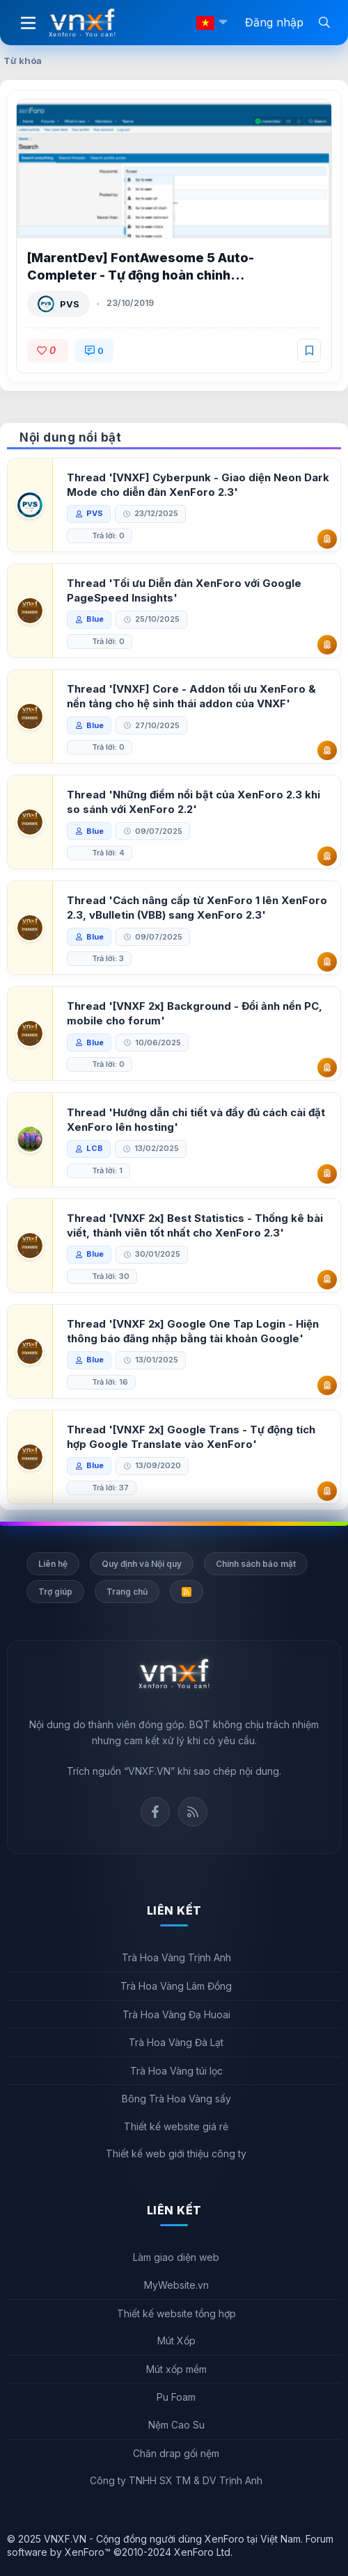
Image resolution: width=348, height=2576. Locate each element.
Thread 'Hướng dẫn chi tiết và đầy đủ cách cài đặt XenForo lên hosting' (196, 1120)
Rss (193, 1811)
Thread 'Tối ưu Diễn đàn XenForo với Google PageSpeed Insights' (184, 590)
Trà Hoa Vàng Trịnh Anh (176, 1957)
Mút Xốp (176, 2340)
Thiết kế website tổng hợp (176, 2313)
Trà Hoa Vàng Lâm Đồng (176, 1986)
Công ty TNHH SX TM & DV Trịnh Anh (176, 2480)
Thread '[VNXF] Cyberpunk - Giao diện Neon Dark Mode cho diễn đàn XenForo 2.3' (198, 485)
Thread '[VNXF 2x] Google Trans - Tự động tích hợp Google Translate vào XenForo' (191, 1437)
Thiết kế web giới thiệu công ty (176, 2153)
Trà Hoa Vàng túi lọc (176, 2071)
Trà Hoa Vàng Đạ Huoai (176, 2014)
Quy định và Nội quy (142, 1564)
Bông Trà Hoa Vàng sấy (176, 2098)
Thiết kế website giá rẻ (176, 2126)
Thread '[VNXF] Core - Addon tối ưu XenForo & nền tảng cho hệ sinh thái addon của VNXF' (191, 696)
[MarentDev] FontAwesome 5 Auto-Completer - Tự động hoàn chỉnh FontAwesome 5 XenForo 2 (140, 275)
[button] (222, 23)
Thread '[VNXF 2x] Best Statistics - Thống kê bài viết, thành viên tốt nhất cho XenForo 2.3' (195, 1225)
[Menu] (28, 23)
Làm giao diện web (176, 2257)
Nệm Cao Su (176, 2425)
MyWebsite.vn (176, 2285)
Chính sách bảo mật (256, 1564)
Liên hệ (53, 1564)
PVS (69, 303)
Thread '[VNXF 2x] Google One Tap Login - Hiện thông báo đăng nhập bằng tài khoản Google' (193, 1331)
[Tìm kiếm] (324, 21)
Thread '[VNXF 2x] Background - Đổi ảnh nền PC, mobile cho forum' (194, 1013)
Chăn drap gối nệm (176, 2453)
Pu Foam (176, 2397)
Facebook (155, 1811)
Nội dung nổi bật (70, 437)
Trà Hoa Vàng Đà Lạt (176, 2042)
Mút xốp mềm (176, 2369)
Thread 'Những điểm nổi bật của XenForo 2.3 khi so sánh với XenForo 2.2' (193, 802)
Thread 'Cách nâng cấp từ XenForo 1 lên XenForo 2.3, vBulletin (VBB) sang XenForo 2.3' (197, 907)
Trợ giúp (55, 1591)
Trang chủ (127, 1591)
